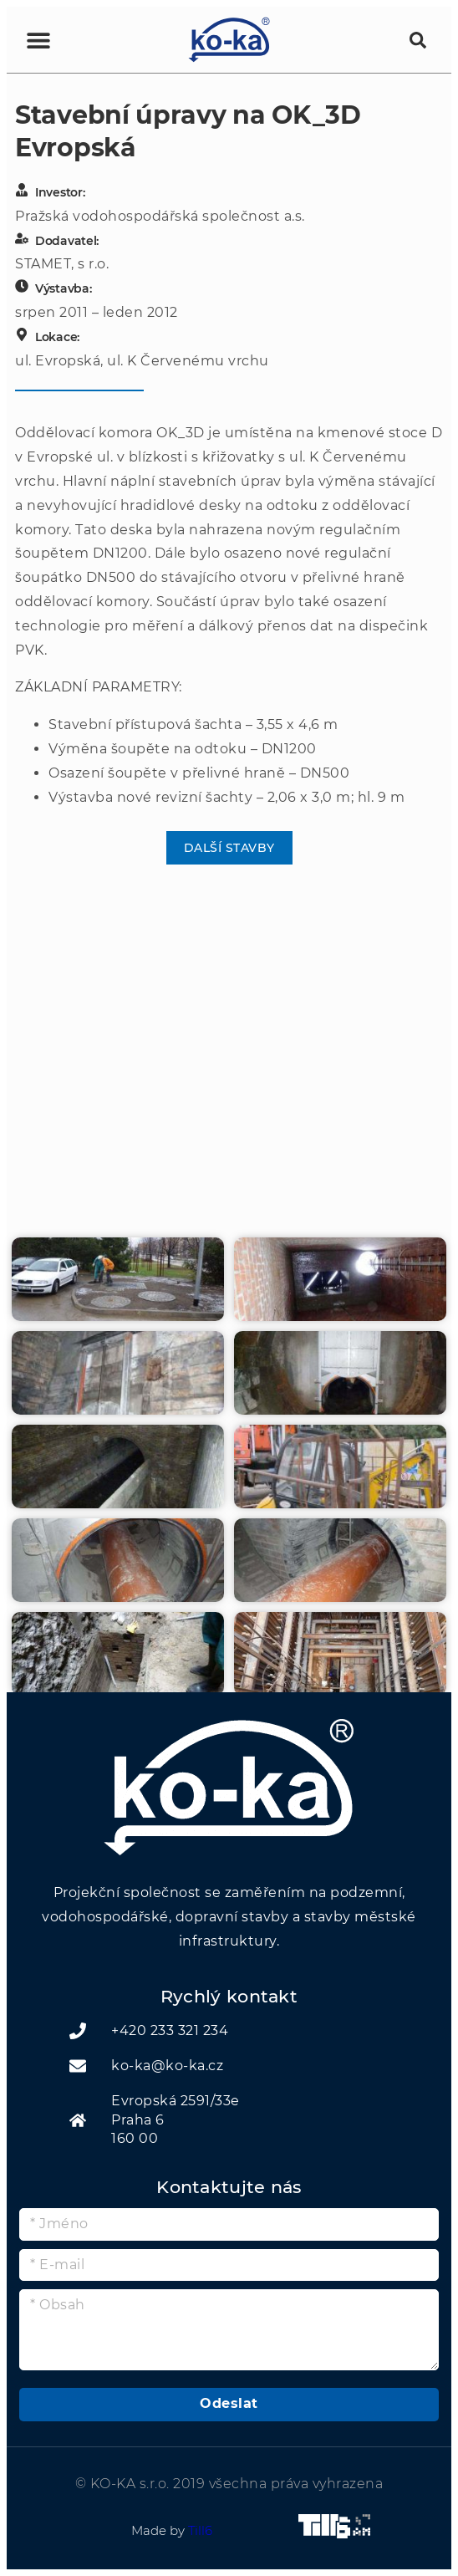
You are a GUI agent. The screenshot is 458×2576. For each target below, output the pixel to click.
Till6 (200, 2530)
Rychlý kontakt (229, 1996)
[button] (61, 40)
